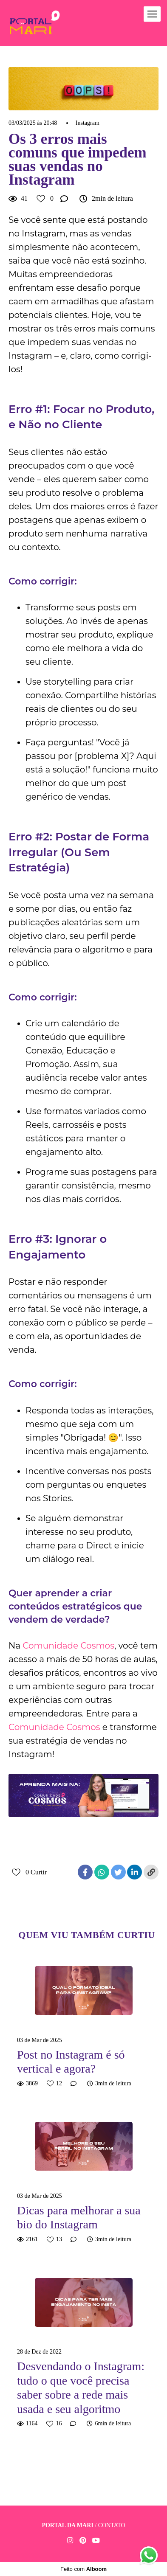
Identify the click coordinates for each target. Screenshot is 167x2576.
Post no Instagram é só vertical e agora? (71, 2062)
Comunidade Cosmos (68, 1646)
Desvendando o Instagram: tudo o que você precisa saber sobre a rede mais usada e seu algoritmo (80, 2388)
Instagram (87, 123)
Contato (111, 2525)
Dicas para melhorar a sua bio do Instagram (79, 2217)
